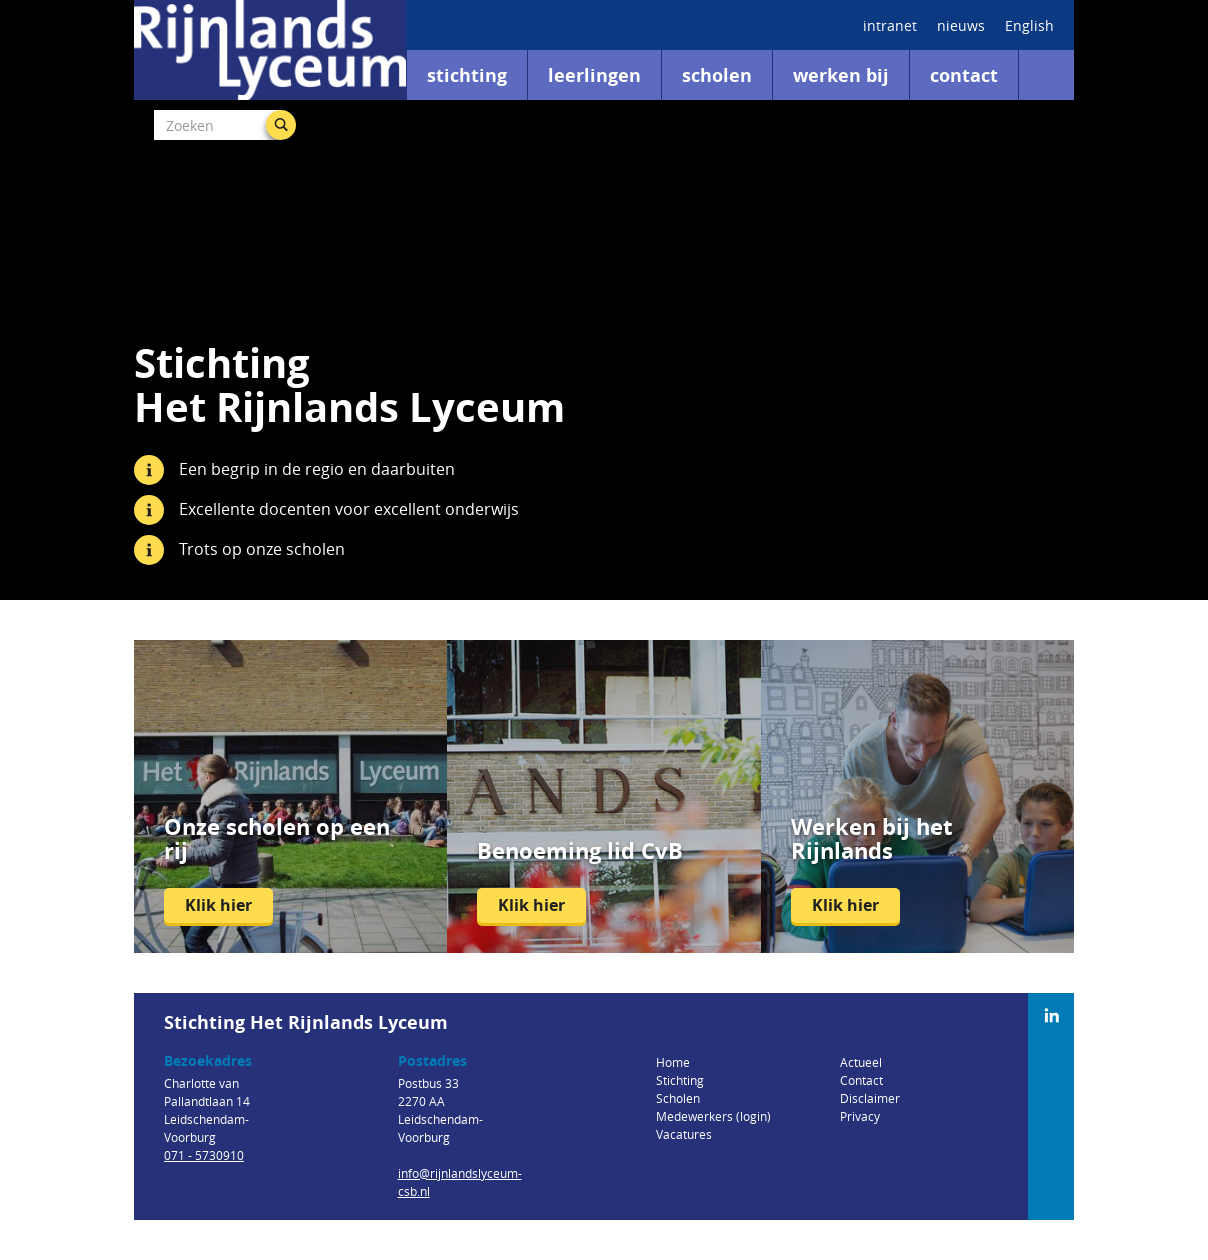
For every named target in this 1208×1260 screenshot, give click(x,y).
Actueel (861, 1062)
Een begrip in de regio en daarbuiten (317, 469)
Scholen (717, 75)
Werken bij (841, 75)
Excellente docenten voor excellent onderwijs (349, 509)
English (1029, 25)
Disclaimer (870, 1098)
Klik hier (218, 905)
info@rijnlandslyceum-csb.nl (460, 1182)
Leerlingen (594, 75)
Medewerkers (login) (713, 1116)
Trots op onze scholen (262, 549)
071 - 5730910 (204, 1155)
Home (673, 1062)
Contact (964, 75)
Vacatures (684, 1134)
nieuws (961, 25)
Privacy (860, 1116)
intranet (890, 25)
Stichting (467, 75)
